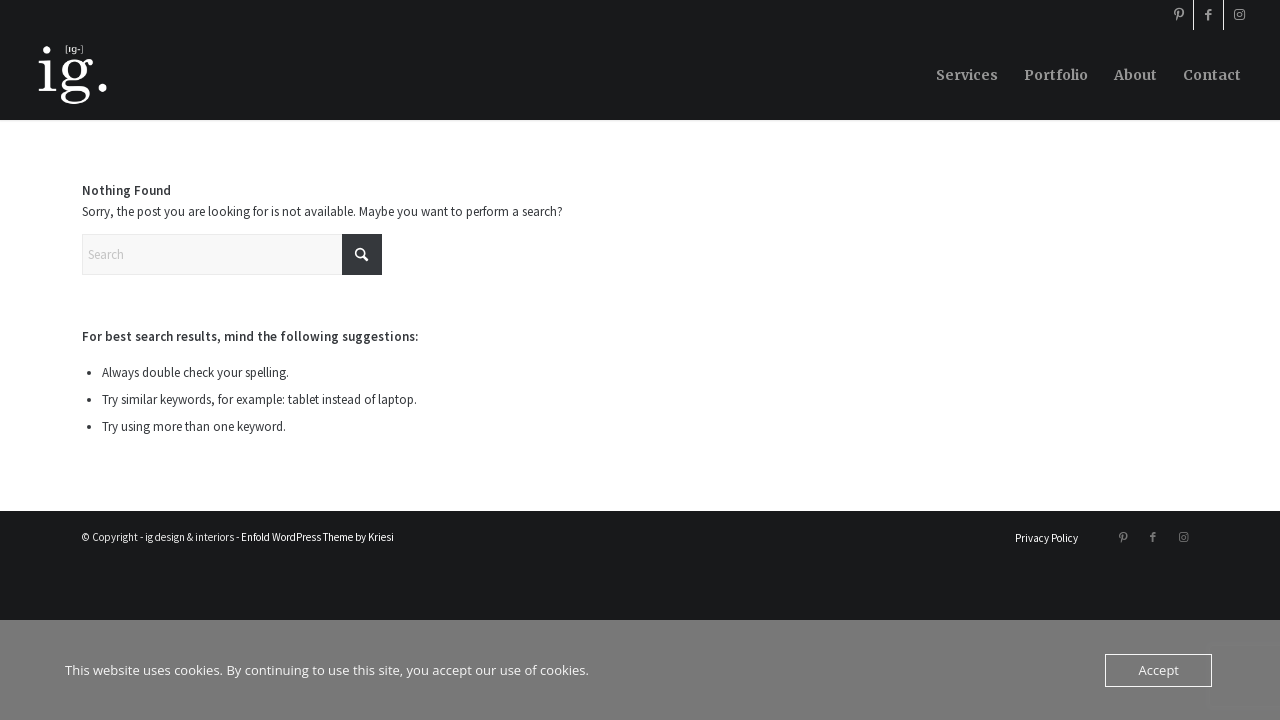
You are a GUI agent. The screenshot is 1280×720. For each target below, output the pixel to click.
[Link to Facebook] (1208, 15)
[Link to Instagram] (1239, 15)
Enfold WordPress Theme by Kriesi (317, 537)
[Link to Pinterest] (1178, 15)
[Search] (232, 254)
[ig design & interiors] (71, 75)
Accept (1158, 670)
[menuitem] (967, 75)
